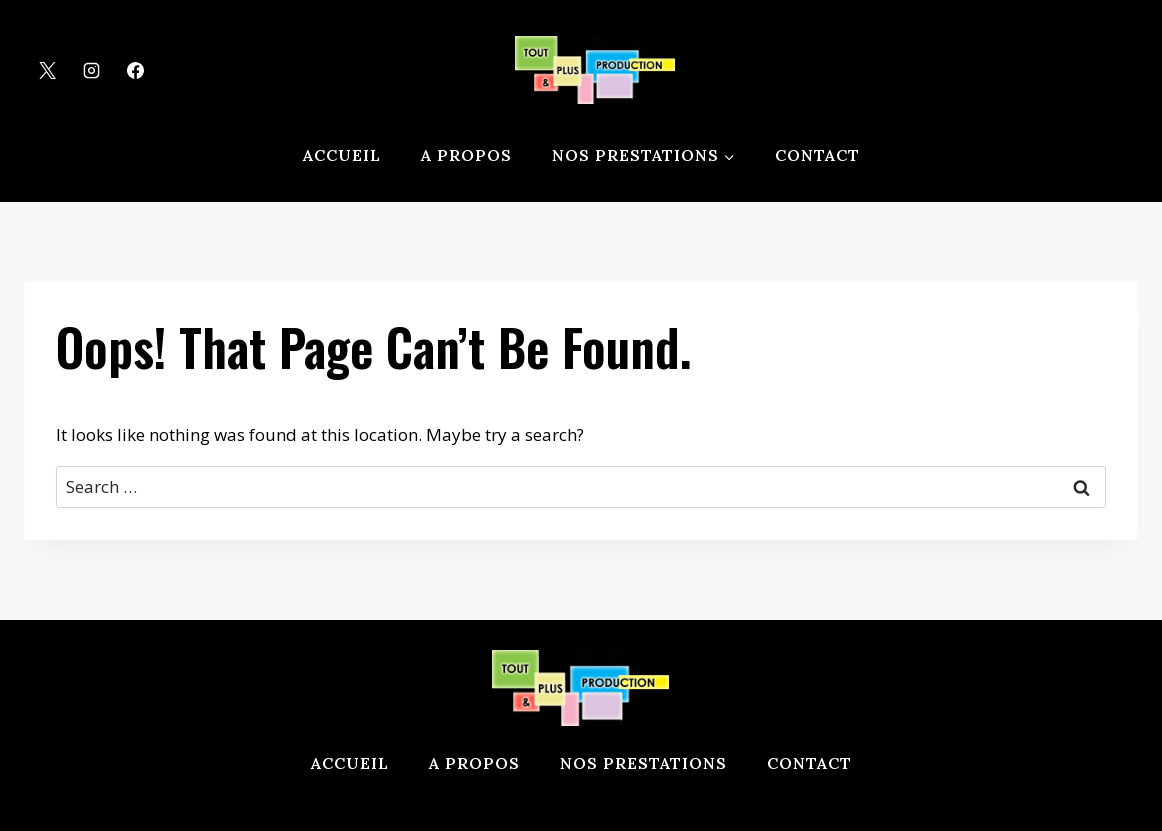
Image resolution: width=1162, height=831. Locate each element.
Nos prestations (643, 763)
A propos (466, 155)
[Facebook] (135, 70)
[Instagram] (91, 70)
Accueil (342, 155)
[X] (47, 70)
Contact (817, 155)
